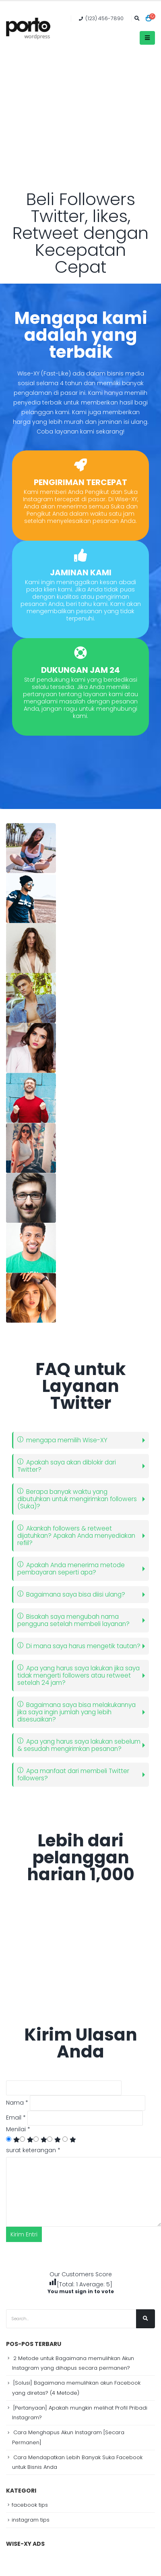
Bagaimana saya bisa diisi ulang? (71, 1594)
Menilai (18, 2129)
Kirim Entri (23, 2234)
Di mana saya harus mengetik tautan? (78, 1646)
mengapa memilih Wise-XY (62, 1440)
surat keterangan (33, 2150)
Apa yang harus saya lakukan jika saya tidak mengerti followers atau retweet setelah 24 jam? (78, 1675)
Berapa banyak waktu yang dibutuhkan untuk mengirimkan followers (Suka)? (77, 1498)
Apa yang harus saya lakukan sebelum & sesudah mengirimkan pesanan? (78, 1745)
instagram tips (31, 2520)
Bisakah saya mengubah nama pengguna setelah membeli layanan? (73, 1620)
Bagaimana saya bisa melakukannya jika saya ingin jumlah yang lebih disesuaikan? (76, 1712)
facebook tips (30, 2505)
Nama (17, 2102)
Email (16, 2117)
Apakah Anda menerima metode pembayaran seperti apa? (71, 1568)
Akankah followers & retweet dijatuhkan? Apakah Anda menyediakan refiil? (76, 1535)
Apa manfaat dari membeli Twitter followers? (73, 1774)
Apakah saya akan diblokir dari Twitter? (66, 1466)
